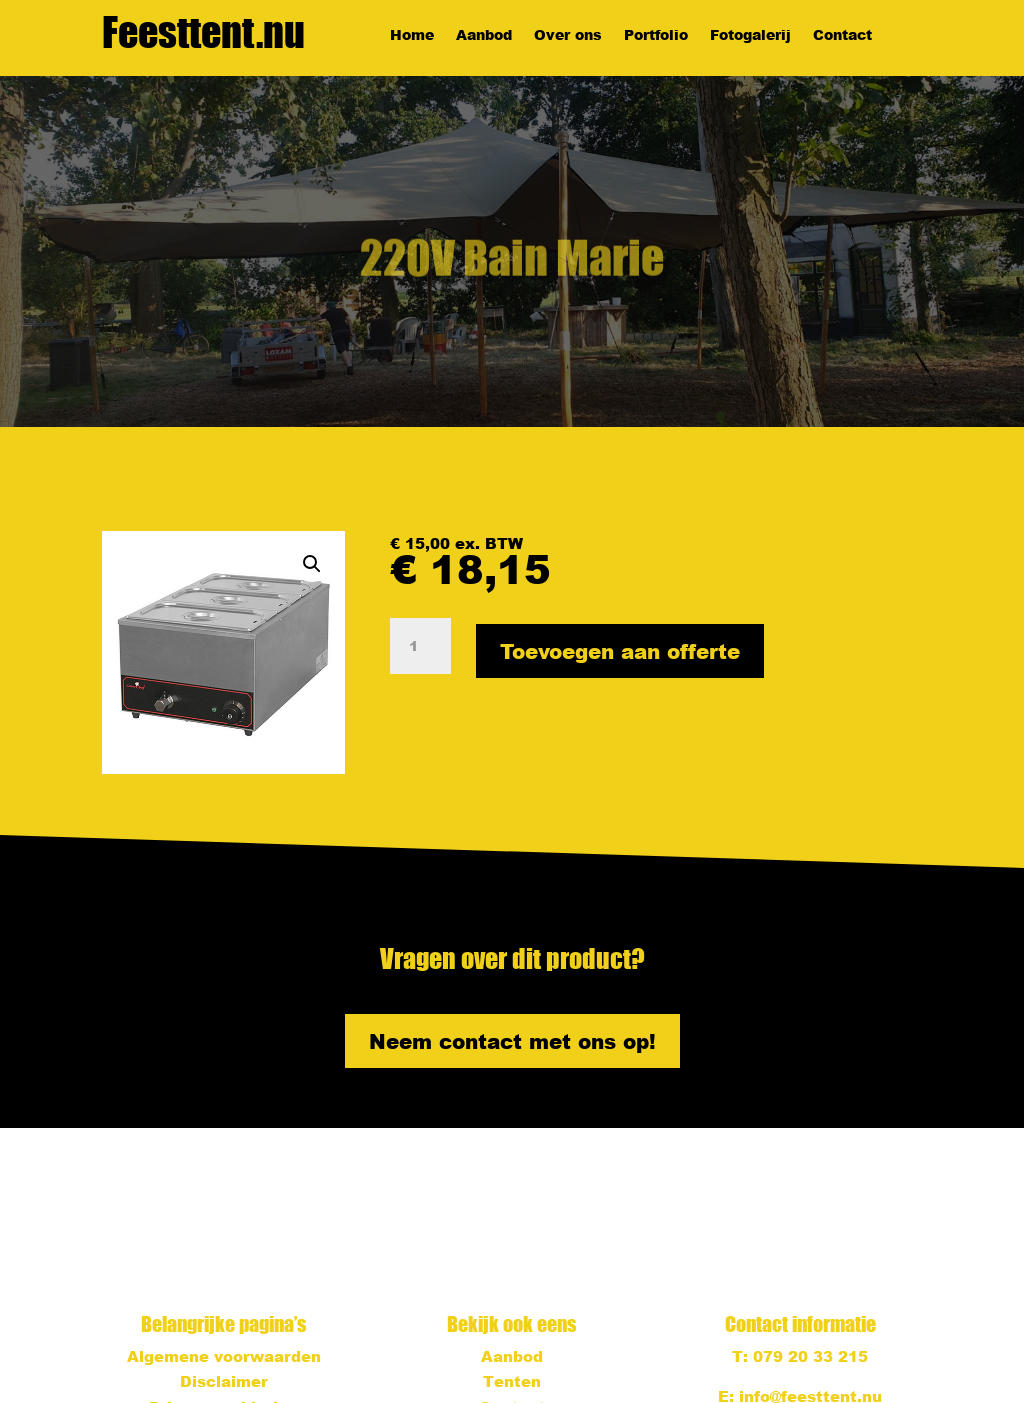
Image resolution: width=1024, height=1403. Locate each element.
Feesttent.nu (203, 32)
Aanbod (484, 36)
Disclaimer (224, 1381)
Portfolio (656, 36)
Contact (842, 36)
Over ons (568, 36)
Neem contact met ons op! (512, 1041)
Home (412, 36)
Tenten (512, 1381)
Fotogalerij (750, 36)
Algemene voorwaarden (224, 1356)
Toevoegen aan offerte (620, 651)
